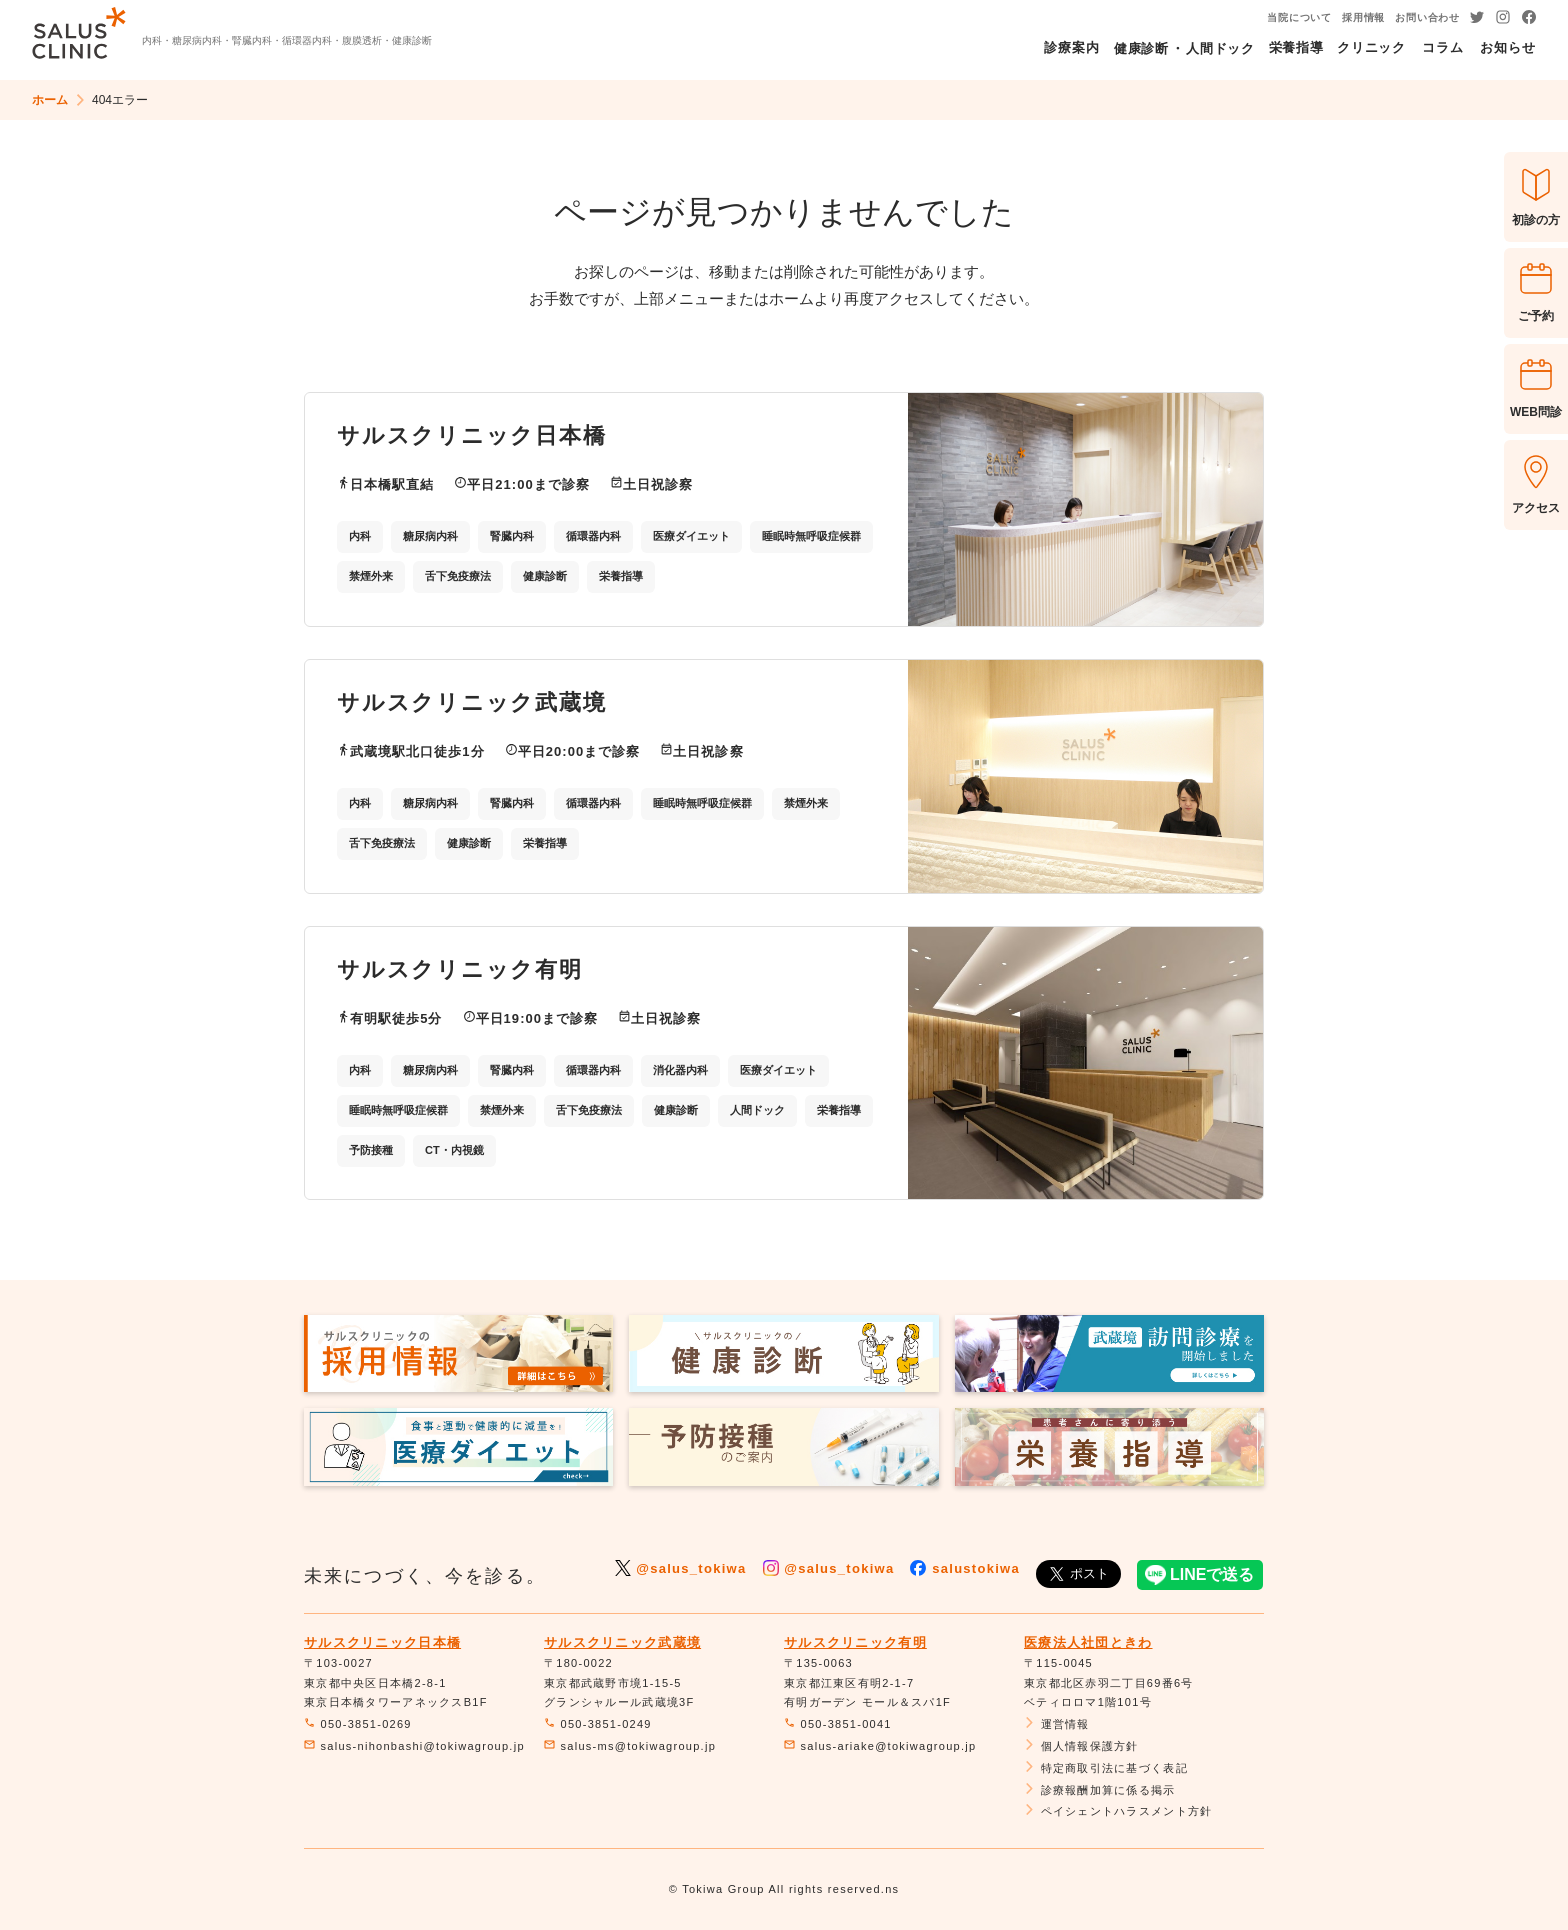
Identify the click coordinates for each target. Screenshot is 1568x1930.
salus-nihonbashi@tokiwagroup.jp (414, 1746)
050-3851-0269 (358, 1724)
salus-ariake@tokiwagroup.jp (880, 1746)
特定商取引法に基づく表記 (1106, 1768)
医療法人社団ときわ (1088, 1642)
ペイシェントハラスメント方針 (1118, 1811)
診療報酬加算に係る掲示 (1100, 1790)
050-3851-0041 (838, 1724)
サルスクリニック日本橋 (382, 1642)
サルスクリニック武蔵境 (622, 1642)
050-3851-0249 (598, 1724)
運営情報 (1057, 1724)
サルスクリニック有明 (855, 1642)
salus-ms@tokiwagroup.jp (630, 1746)
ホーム (50, 100)
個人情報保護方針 (1081, 1746)
